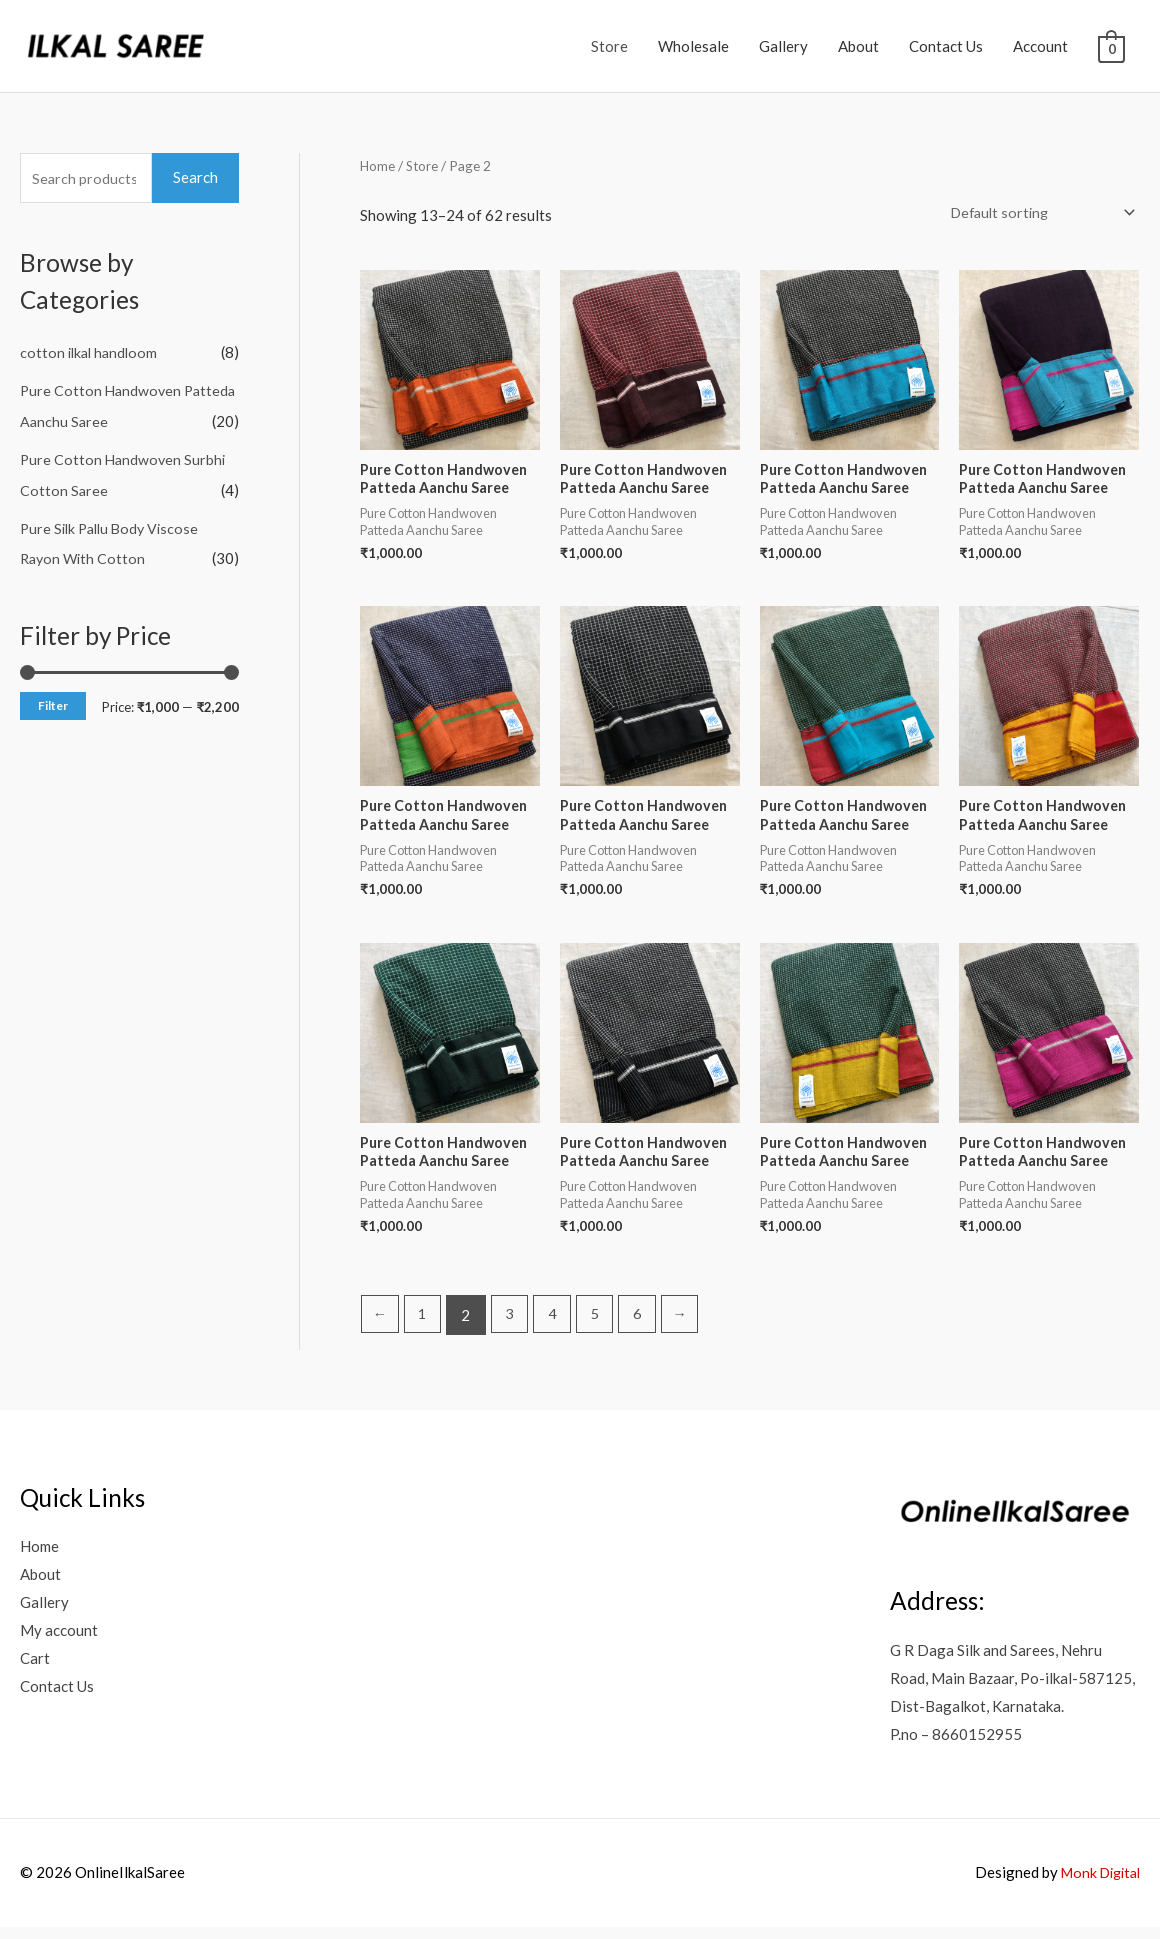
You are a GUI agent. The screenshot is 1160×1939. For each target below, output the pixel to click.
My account (59, 1641)
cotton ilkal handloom (91, 352)
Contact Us (946, 46)
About (858, 46)
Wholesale (693, 46)
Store (609, 46)
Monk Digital (1096, 1884)
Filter (53, 702)
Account (1040, 46)
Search (195, 177)
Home (378, 165)
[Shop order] (1035, 214)
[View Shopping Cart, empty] (1111, 47)
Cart (35, 1669)
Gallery (783, 46)
